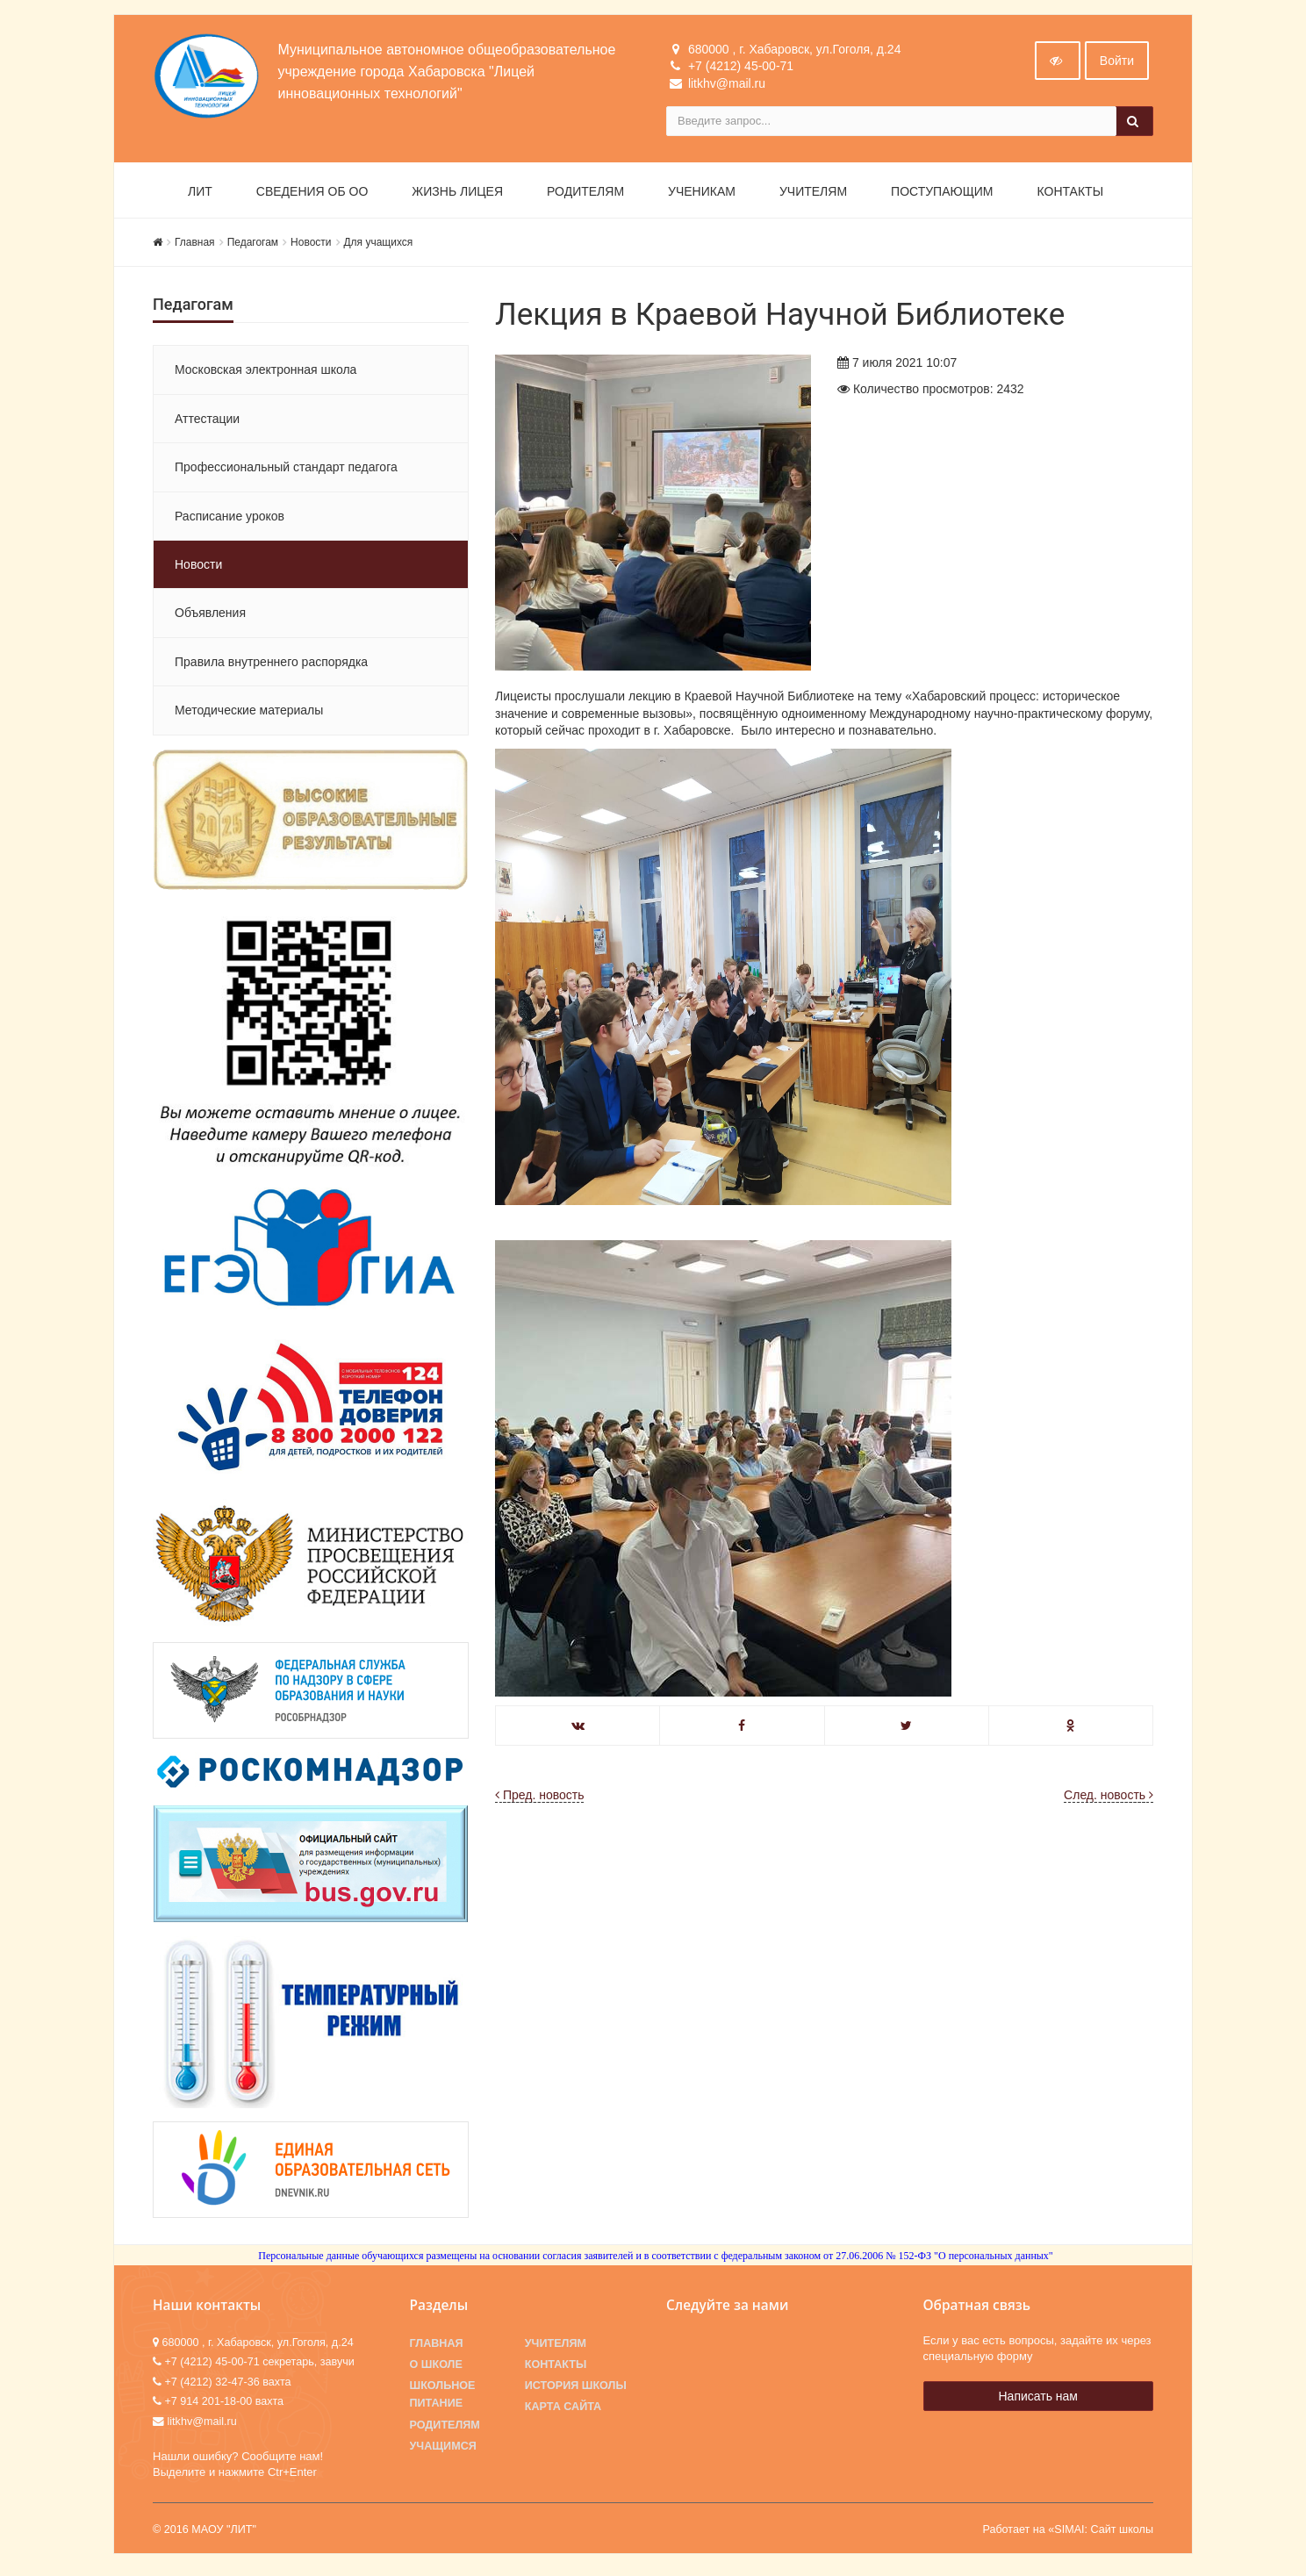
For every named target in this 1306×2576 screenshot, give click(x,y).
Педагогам (252, 246)
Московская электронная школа (265, 374)
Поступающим (942, 195)
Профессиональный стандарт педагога (286, 470)
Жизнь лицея (457, 195)
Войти (1117, 64)
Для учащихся (378, 246)
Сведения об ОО (312, 195)
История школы (576, 2390)
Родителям (585, 195)
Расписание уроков (229, 520)
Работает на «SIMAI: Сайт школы (1067, 2534)
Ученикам (702, 195)
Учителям (813, 195)
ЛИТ (200, 195)
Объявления (210, 617)
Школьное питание (443, 2399)
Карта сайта (563, 2411)
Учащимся (443, 2449)
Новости (311, 246)
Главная (195, 246)
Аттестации (207, 422)
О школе (436, 2368)
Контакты (1070, 195)
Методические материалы (249, 714)
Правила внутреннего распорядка (271, 665)
